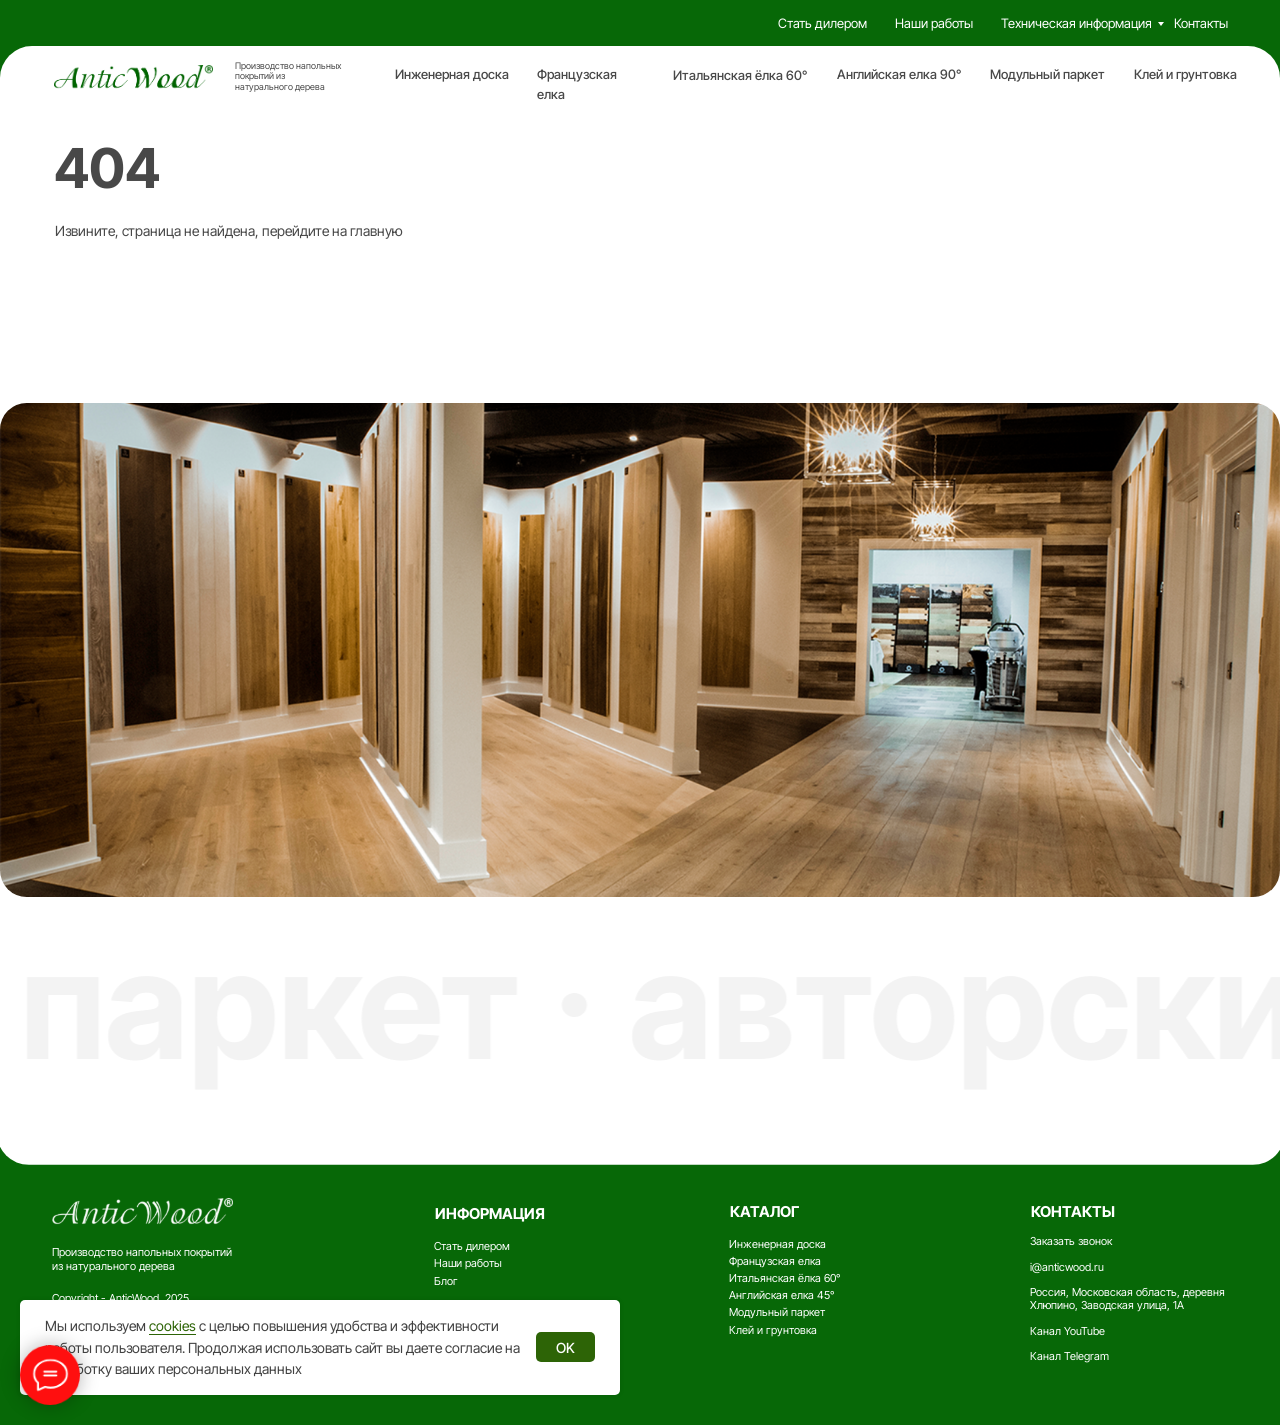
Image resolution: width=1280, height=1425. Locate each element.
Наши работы (934, 23)
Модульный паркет (1047, 74)
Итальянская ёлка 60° (740, 75)
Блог (446, 1281)
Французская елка (775, 1261)
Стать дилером (822, 23)
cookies (172, 1325)
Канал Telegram (1069, 1356)
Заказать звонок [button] (1071, 1241)
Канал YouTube (1067, 1331)
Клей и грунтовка (1185, 74)
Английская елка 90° (899, 74)
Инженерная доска (452, 74)
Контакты (1201, 23)
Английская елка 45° (781, 1295)
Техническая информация (1076, 23)
